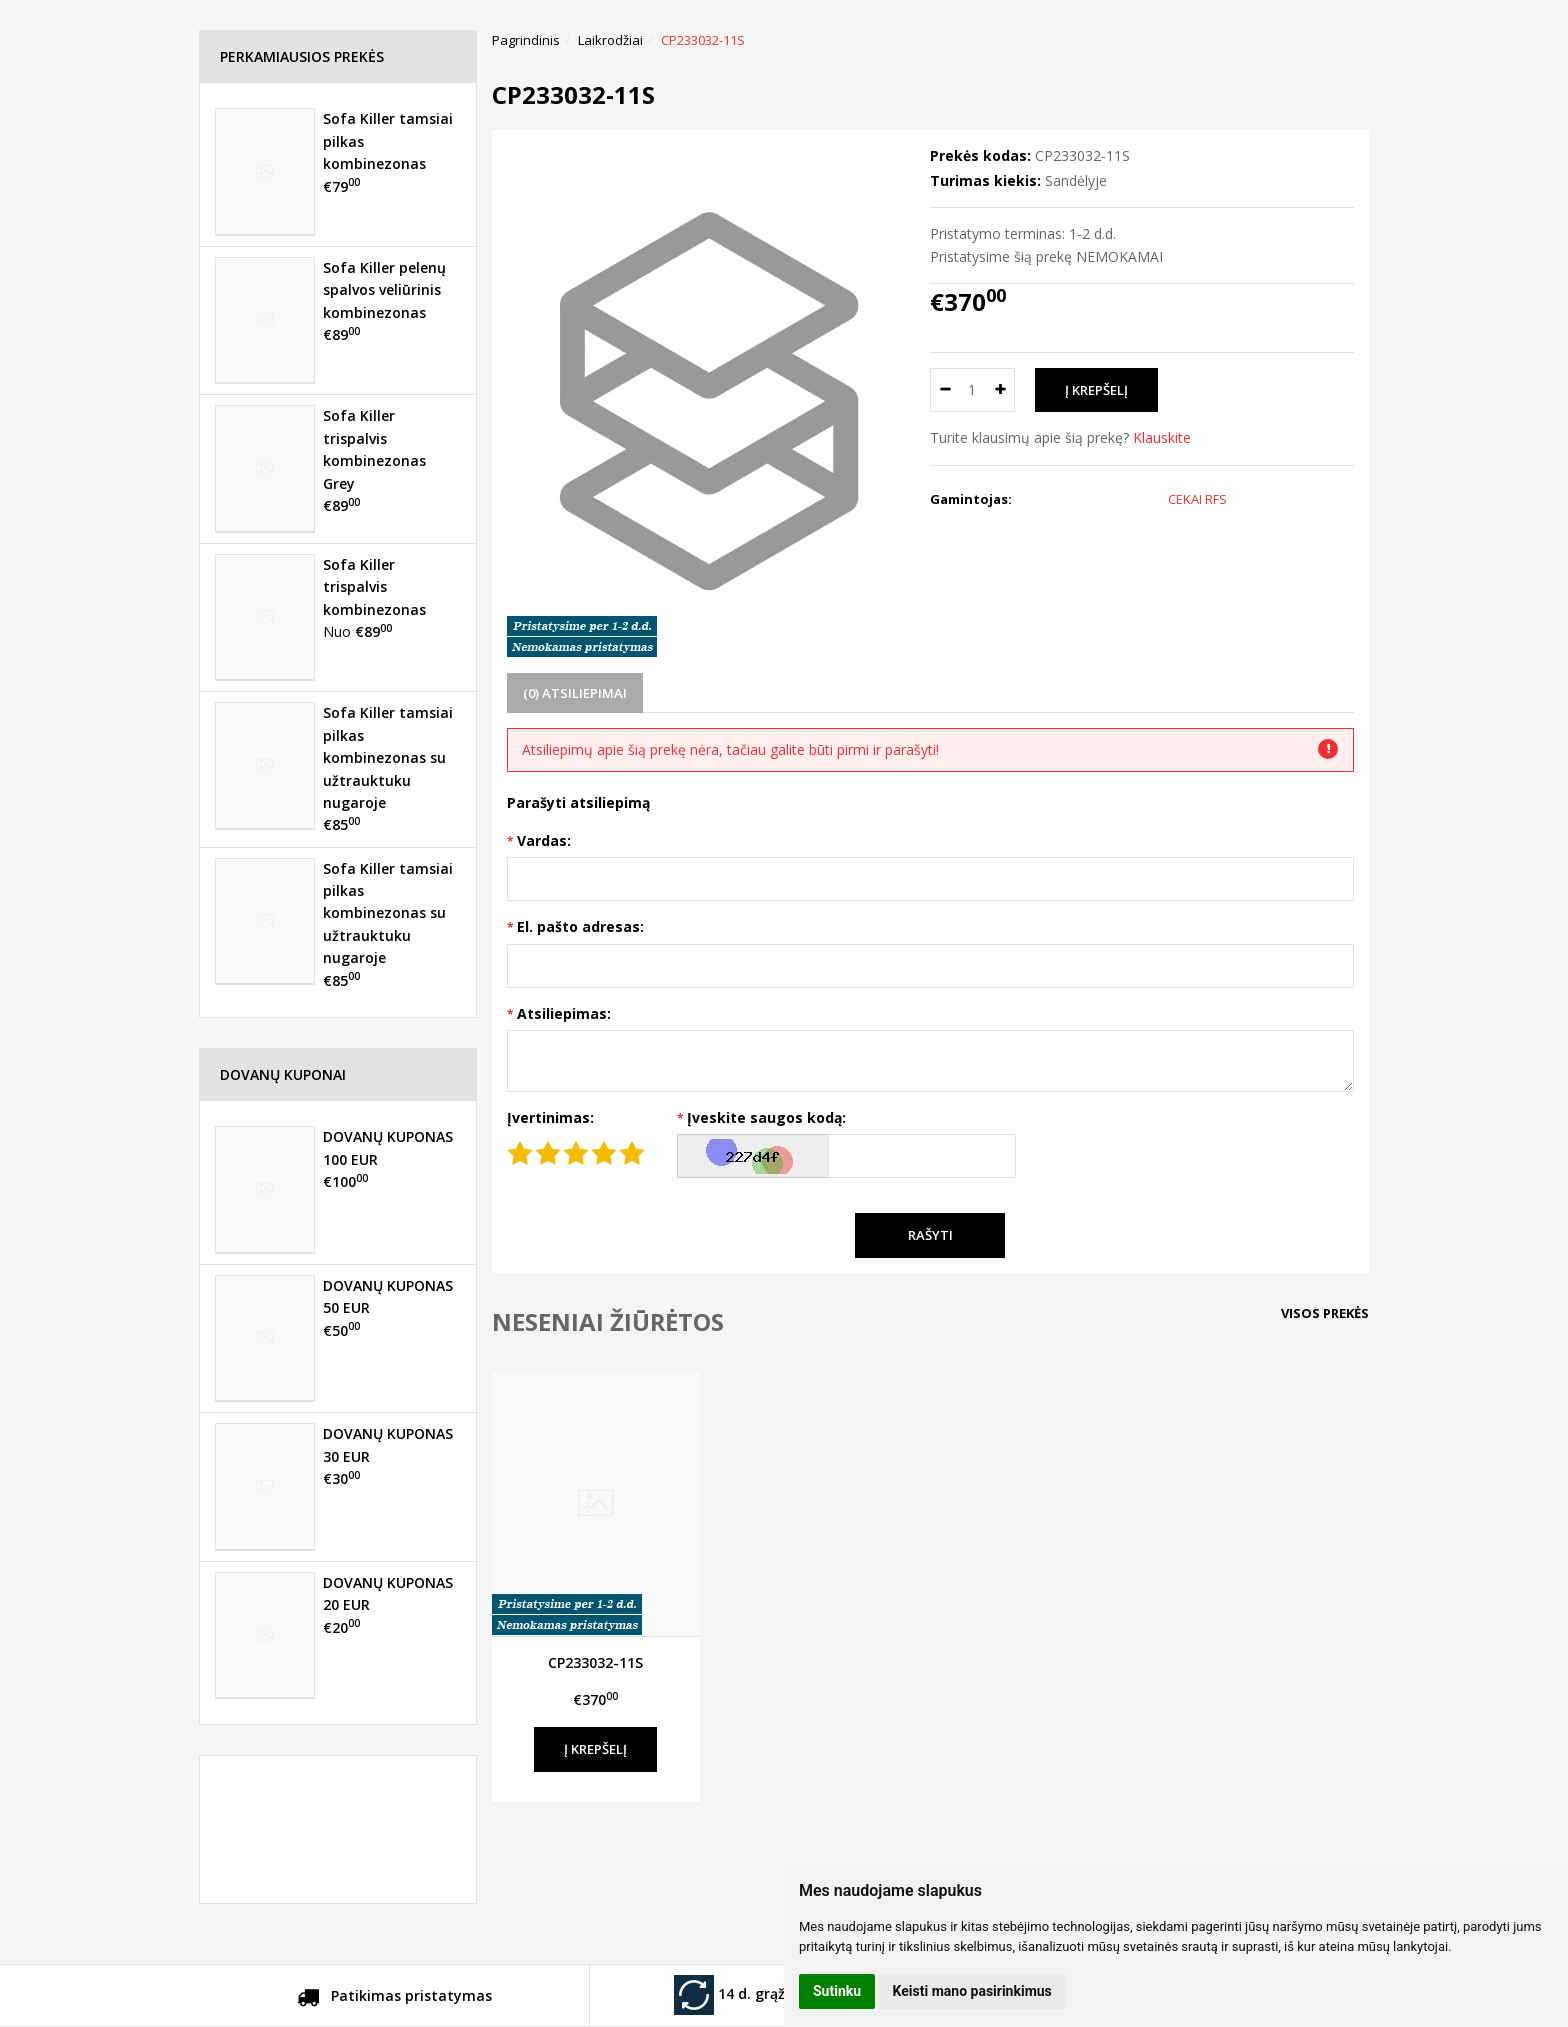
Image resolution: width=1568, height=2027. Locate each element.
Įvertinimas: (550, 1117)
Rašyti (930, 1235)
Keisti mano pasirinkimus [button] (972, 1991)
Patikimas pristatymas (394, 1999)
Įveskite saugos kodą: (766, 1117)
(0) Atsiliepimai (575, 693)
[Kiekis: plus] (1000, 390)
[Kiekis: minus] (944, 390)
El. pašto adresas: (580, 926)
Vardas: (544, 840)
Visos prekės (1325, 1313)
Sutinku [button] (837, 1991)
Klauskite (1162, 437)
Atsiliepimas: (564, 1013)
